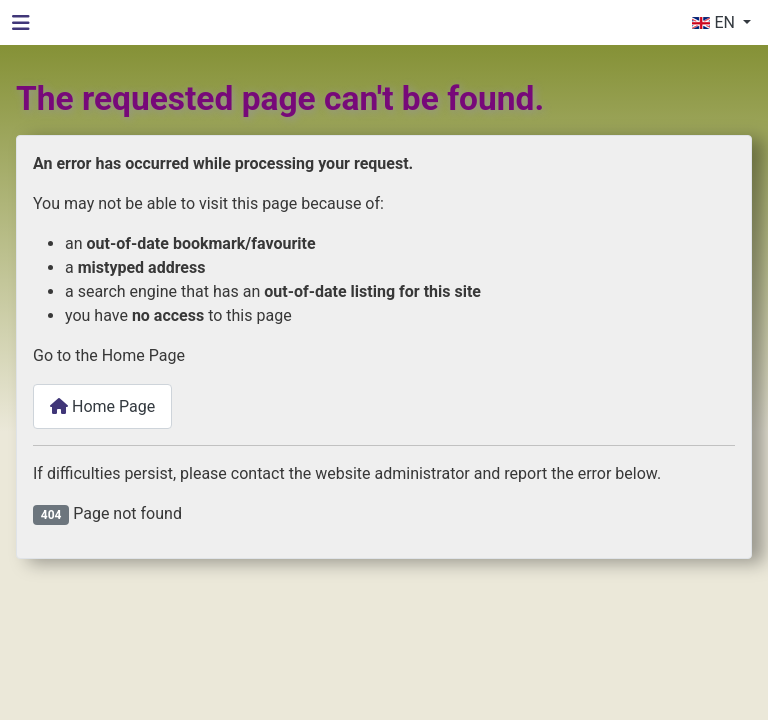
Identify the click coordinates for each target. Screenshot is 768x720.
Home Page (102, 406)
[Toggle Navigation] (21, 23)
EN (715, 22)
